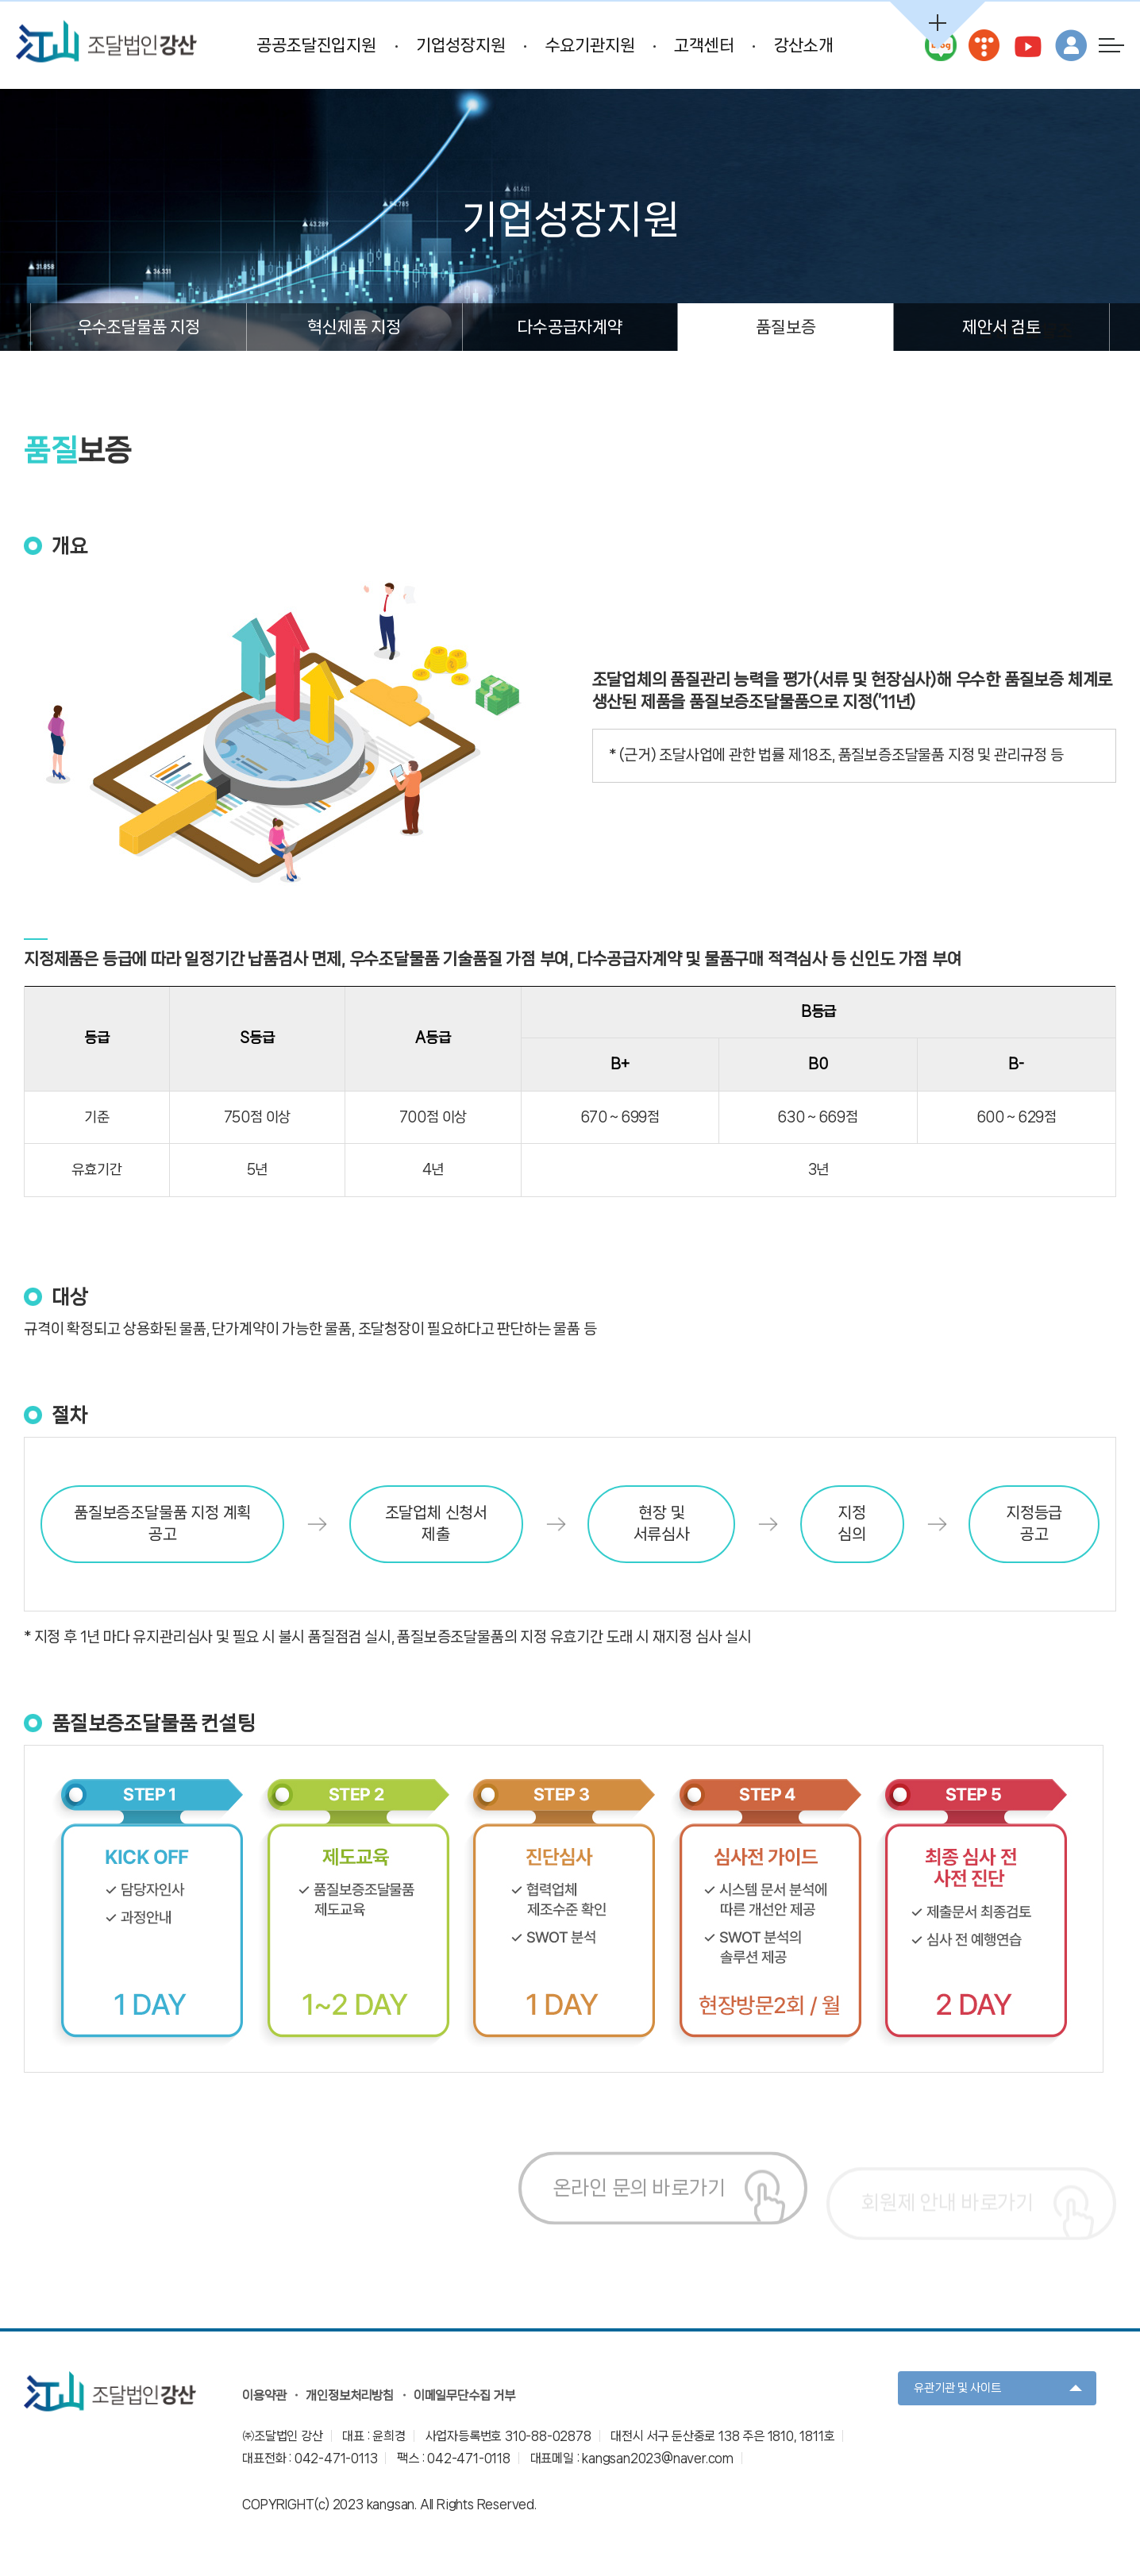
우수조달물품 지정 (138, 327)
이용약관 (264, 2395)
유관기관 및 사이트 (957, 2388)
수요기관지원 (590, 45)
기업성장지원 (461, 45)
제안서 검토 (1001, 327)
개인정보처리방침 (349, 2395)
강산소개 (804, 45)
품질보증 (785, 327)
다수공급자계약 (570, 327)
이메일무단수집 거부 (464, 2395)
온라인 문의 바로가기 (639, 2206)
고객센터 (704, 45)
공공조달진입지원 (316, 45)
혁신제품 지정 (354, 327)
